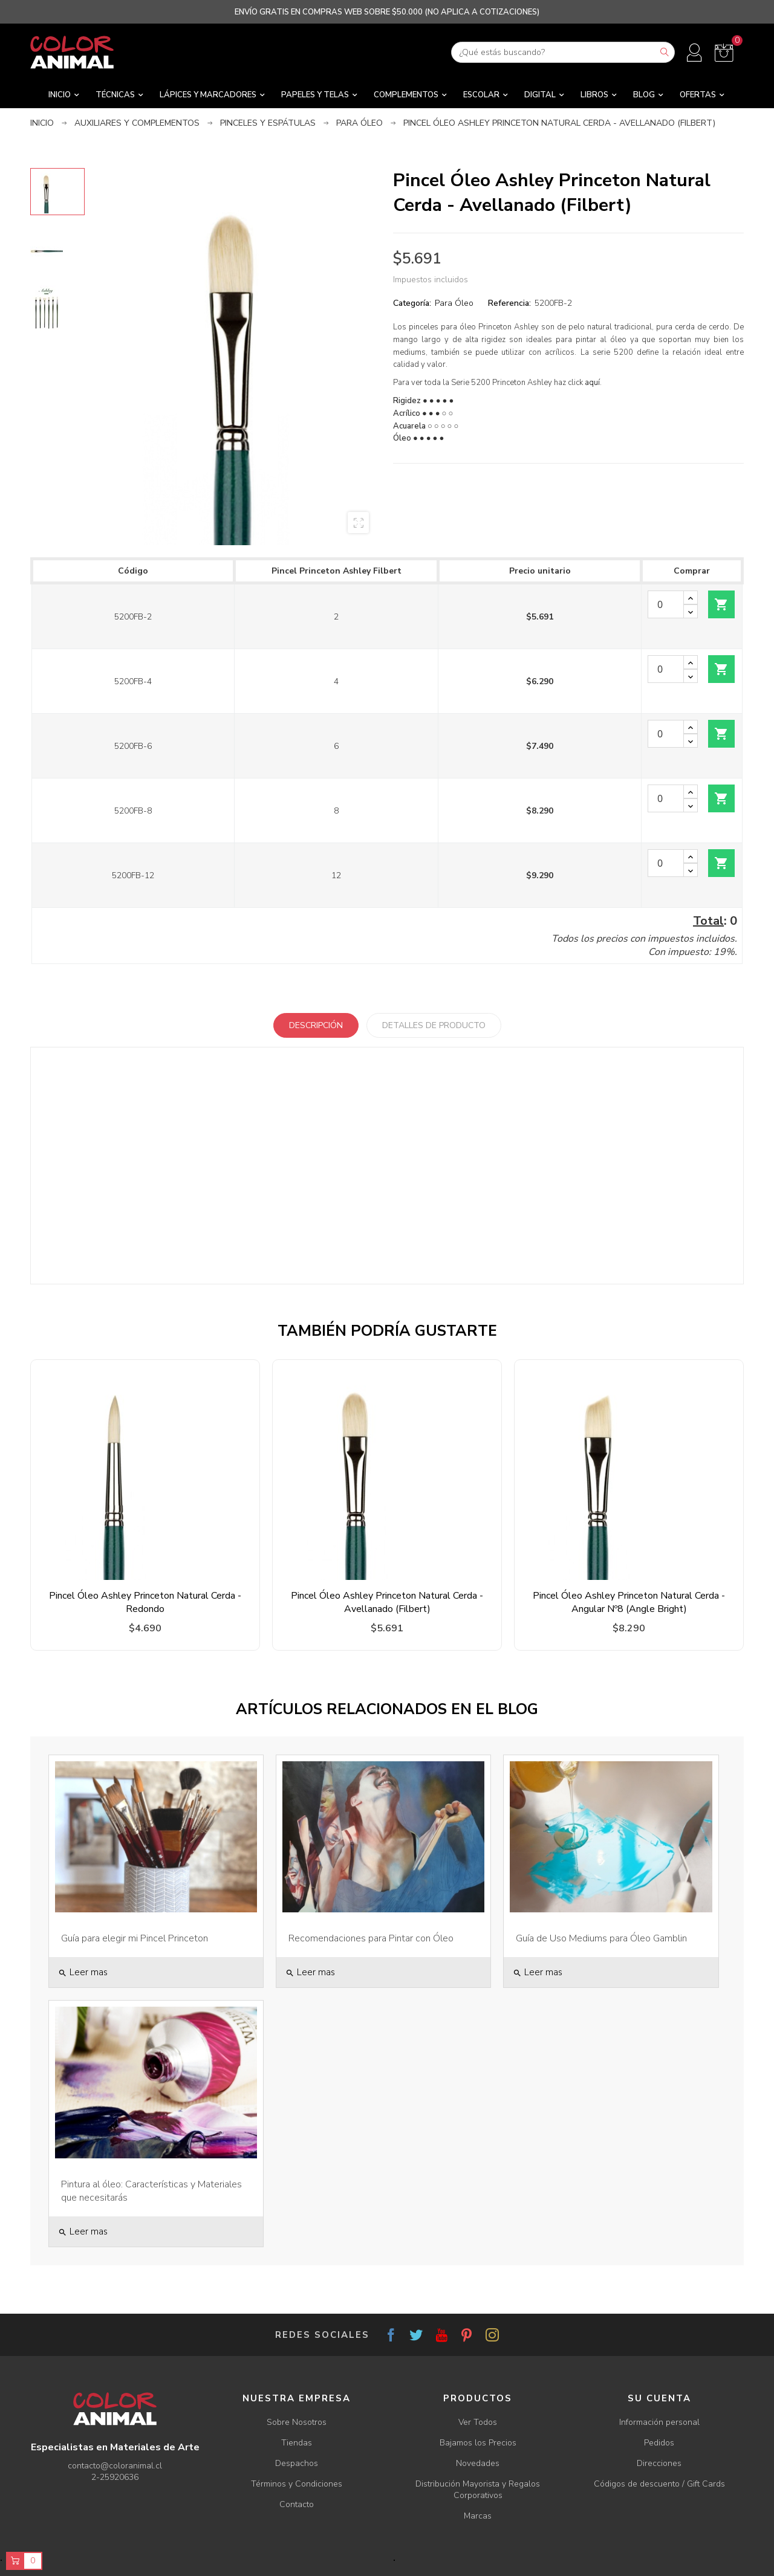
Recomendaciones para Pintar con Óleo (371, 1938)
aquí (592, 382)
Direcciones (659, 2463)
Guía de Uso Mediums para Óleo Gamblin (601, 1938)
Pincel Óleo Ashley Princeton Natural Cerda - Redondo (145, 1602)
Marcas (478, 2516)
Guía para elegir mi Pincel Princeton (134, 1938)
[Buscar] (563, 52)
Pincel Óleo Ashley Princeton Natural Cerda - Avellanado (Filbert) (387, 1602)
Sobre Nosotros (297, 2422)
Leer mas (83, 1972)
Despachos (296, 2463)
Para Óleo (454, 303)
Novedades (477, 2463)
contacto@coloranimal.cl (115, 2465)
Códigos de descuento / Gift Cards (659, 2484)
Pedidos (659, 2442)
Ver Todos (477, 2422)
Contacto (296, 2504)
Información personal (659, 2422)
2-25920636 (114, 2477)
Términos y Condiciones (296, 2484)
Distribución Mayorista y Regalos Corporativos (477, 2489)
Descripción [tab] (316, 1025)
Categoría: (412, 303)
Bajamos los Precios (478, 2442)
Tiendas (296, 2442)
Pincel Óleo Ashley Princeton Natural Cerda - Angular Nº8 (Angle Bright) (629, 1602)
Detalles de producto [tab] (434, 1025)
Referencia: (509, 303)
